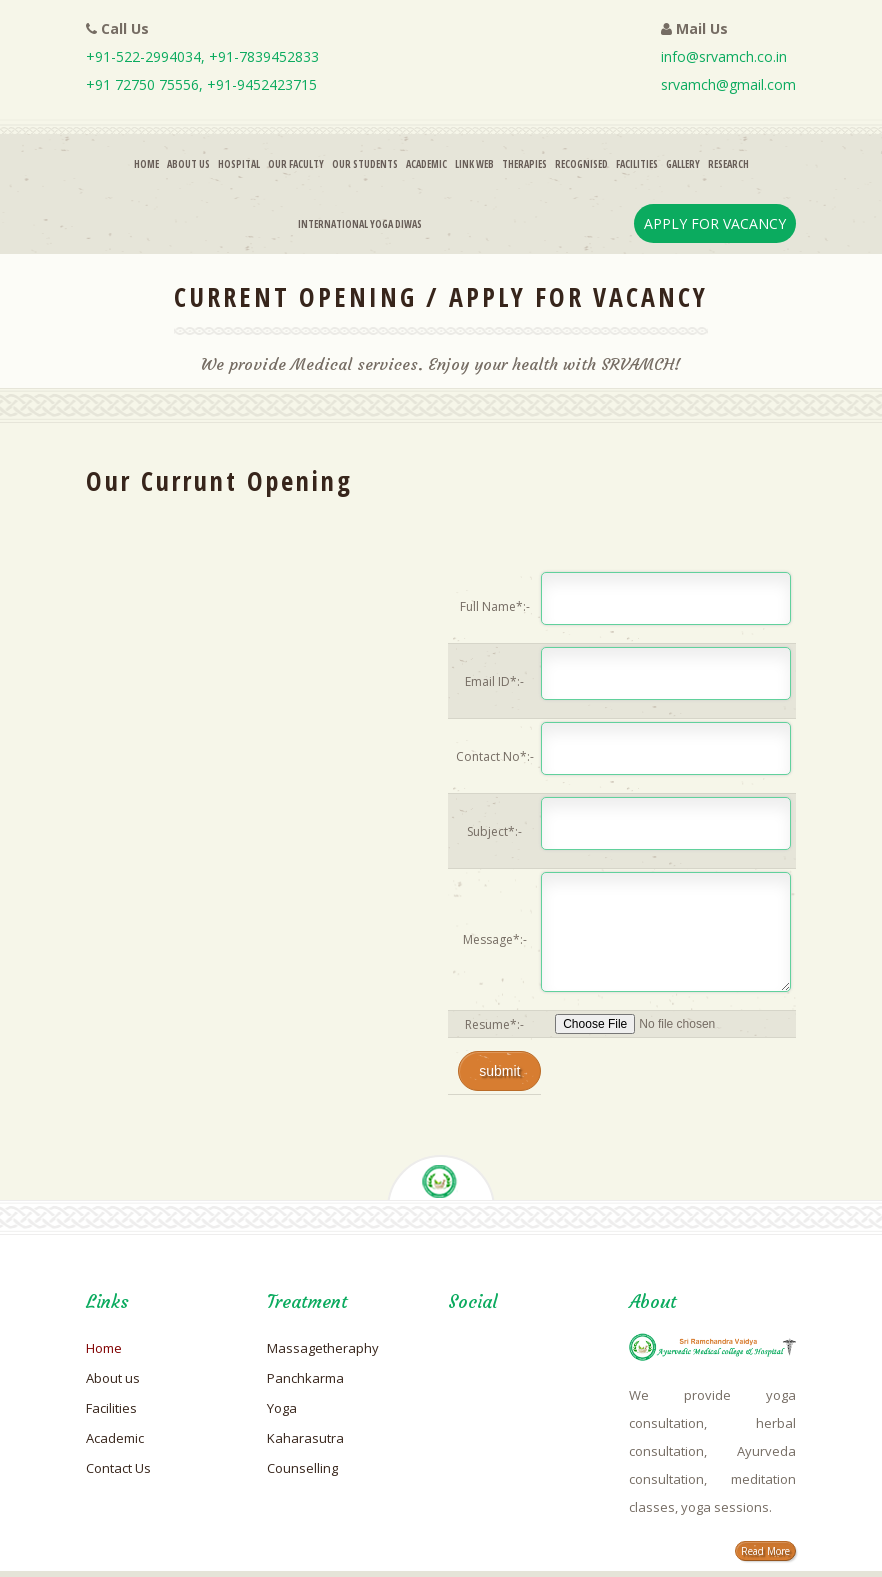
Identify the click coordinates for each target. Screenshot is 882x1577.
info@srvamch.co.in (724, 56)
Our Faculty (296, 164)
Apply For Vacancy (715, 223)
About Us (188, 164)
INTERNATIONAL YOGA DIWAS (360, 224)
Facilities (637, 164)
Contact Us (118, 1468)
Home (146, 164)
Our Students (365, 164)
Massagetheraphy (323, 1348)
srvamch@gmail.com (728, 84)
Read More (765, 1551)
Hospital (239, 164)
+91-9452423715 (262, 84)
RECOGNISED (581, 164)
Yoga (282, 1408)
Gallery (683, 164)
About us (113, 1378)
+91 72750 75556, (146, 84)
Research (728, 164)
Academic (426, 164)
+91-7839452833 (264, 56)
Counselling (302, 1468)
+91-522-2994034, (147, 56)
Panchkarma (305, 1378)
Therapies (524, 164)
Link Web (474, 164)
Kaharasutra (305, 1438)
